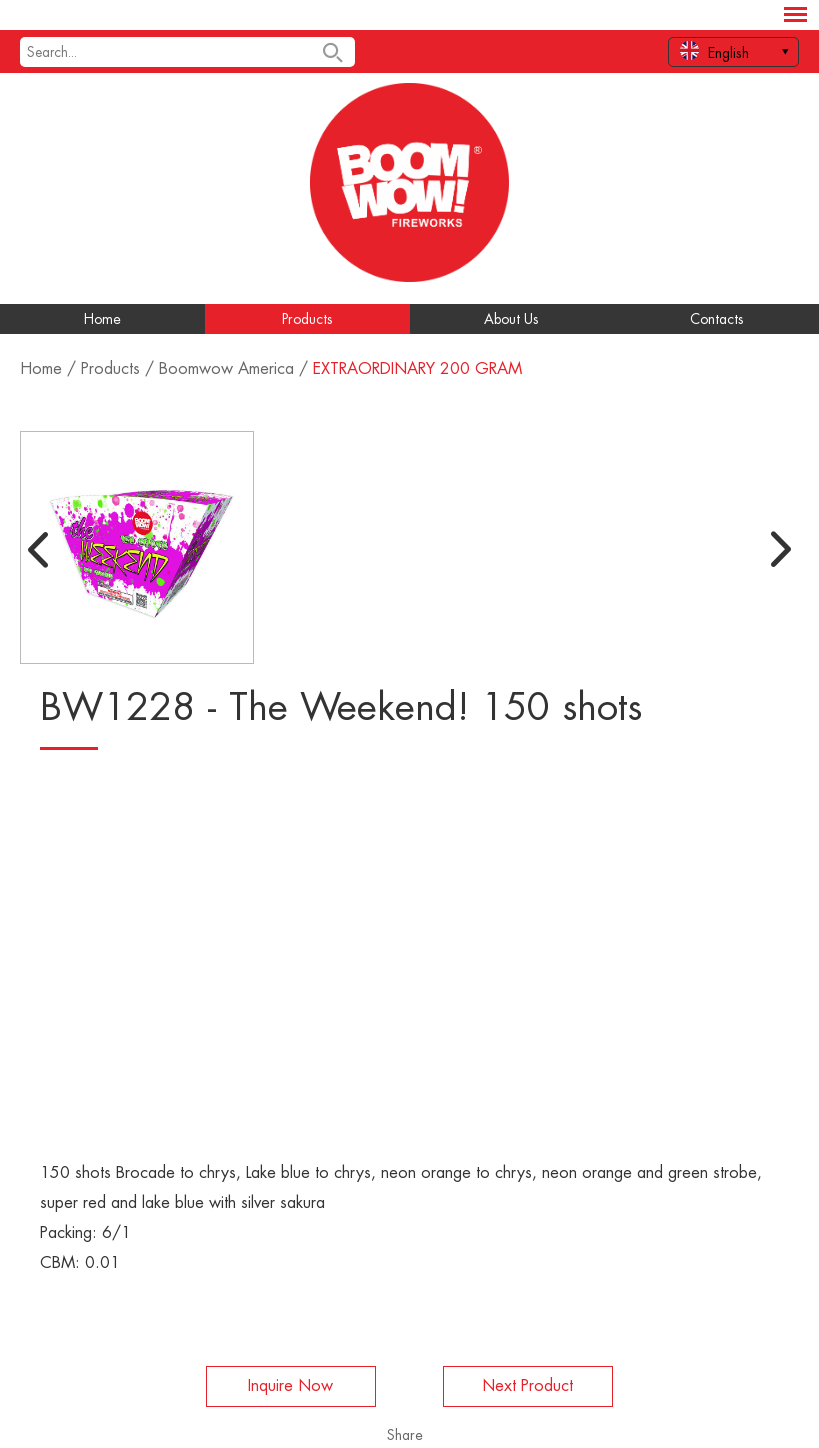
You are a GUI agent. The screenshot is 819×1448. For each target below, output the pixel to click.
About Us (511, 319)
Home (102, 319)
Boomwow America (226, 369)
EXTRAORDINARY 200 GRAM (417, 369)
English (714, 50)
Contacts (717, 319)
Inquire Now (290, 1386)
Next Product (527, 1386)
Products (307, 319)
